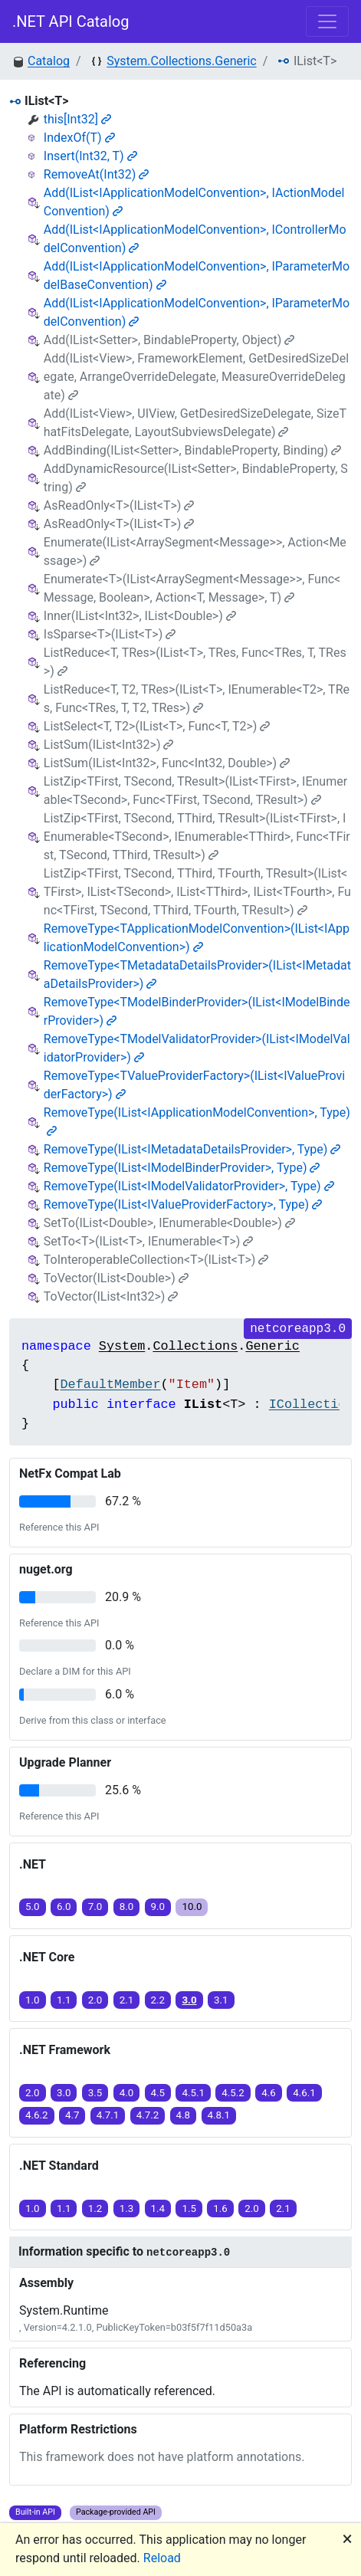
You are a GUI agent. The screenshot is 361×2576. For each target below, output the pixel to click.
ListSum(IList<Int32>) (109, 744)
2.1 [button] (127, 2000)
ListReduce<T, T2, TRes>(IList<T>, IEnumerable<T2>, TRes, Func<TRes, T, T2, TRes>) (197, 698)
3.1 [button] (221, 2000)
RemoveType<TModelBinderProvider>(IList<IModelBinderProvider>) (197, 1011)
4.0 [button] (127, 2093)
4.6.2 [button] (36, 2115)
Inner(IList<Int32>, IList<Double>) (140, 616)
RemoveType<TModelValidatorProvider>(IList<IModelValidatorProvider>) (197, 1048)
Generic (272, 1346)
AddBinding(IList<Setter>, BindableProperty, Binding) (192, 450)
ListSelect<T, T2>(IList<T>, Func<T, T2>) (157, 726)
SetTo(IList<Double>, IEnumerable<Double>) (169, 1223)
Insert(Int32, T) (90, 156)
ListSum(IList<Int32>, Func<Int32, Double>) (167, 763)
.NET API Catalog (71, 21)
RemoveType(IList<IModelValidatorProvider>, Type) (189, 1186)
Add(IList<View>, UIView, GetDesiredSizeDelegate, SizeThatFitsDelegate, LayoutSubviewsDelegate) (195, 422)
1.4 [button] (158, 2208)
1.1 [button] (64, 2000)
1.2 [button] (95, 2208)
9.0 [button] (158, 1906)
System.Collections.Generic (181, 61)
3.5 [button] (95, 2093)
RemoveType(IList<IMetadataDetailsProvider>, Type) (192, 1149)
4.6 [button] (268, 2093)
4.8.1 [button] (219, 2115)
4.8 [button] (183, 2115)
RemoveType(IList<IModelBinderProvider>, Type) (182, 1167)
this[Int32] (77, 119)
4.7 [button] (72, 2115)
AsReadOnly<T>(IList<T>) (119, 505)
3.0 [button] (189, 2000)
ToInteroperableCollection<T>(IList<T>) (156, 1259)
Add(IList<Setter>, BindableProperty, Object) (169, 340)
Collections (195, 1346)
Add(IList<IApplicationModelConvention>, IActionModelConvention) (194, 201)
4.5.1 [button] (193, 2093)
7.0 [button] (95, 1906)
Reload (162, 2558)
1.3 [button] (127, 2208)
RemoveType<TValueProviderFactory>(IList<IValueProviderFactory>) (194, 1084)
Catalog (49, 61)
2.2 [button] (158, 2000)
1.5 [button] (189, 2208)
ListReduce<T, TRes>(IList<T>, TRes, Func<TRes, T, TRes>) (195, 661)
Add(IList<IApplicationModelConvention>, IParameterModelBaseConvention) (197, 275)
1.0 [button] (32, 2000)
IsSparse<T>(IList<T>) (110, 634)
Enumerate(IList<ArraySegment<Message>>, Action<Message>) (195, 551)
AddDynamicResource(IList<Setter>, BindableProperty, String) (196, 477)
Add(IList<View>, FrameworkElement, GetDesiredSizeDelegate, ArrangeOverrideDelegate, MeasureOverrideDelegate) (196, 376)
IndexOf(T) (79, 137)
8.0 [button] (127, 1906)
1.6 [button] (220, 2208)
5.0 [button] (32, 1906)
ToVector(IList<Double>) (116, 1278)
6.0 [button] (64, 1906)
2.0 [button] (95, 2000)
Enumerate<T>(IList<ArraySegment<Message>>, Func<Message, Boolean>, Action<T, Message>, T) (192, 588)
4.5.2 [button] (233, 2093)
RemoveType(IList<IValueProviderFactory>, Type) (183, 1204)
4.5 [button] (158, 2093)
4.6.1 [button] (304, 2093)
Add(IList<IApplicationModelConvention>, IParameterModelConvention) (197, 312)
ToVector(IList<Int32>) (111, 1296)
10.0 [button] (192, 1906)
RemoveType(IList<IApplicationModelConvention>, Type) (197, 1121)
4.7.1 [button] (108, 2115)
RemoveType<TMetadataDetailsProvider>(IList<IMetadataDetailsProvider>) (197, 974)
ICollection (311, 1404)
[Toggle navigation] (327, 21)
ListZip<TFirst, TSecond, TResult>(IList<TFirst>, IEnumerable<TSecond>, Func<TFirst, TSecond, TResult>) (195, 790)
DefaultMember (110, 1384)
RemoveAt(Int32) (96, 174)
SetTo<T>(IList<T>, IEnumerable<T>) (149, 1241)
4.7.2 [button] (147, 2115)
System (122, 1346)
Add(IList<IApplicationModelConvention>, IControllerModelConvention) (195, 238)
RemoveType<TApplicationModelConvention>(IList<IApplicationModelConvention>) (197, 937)
